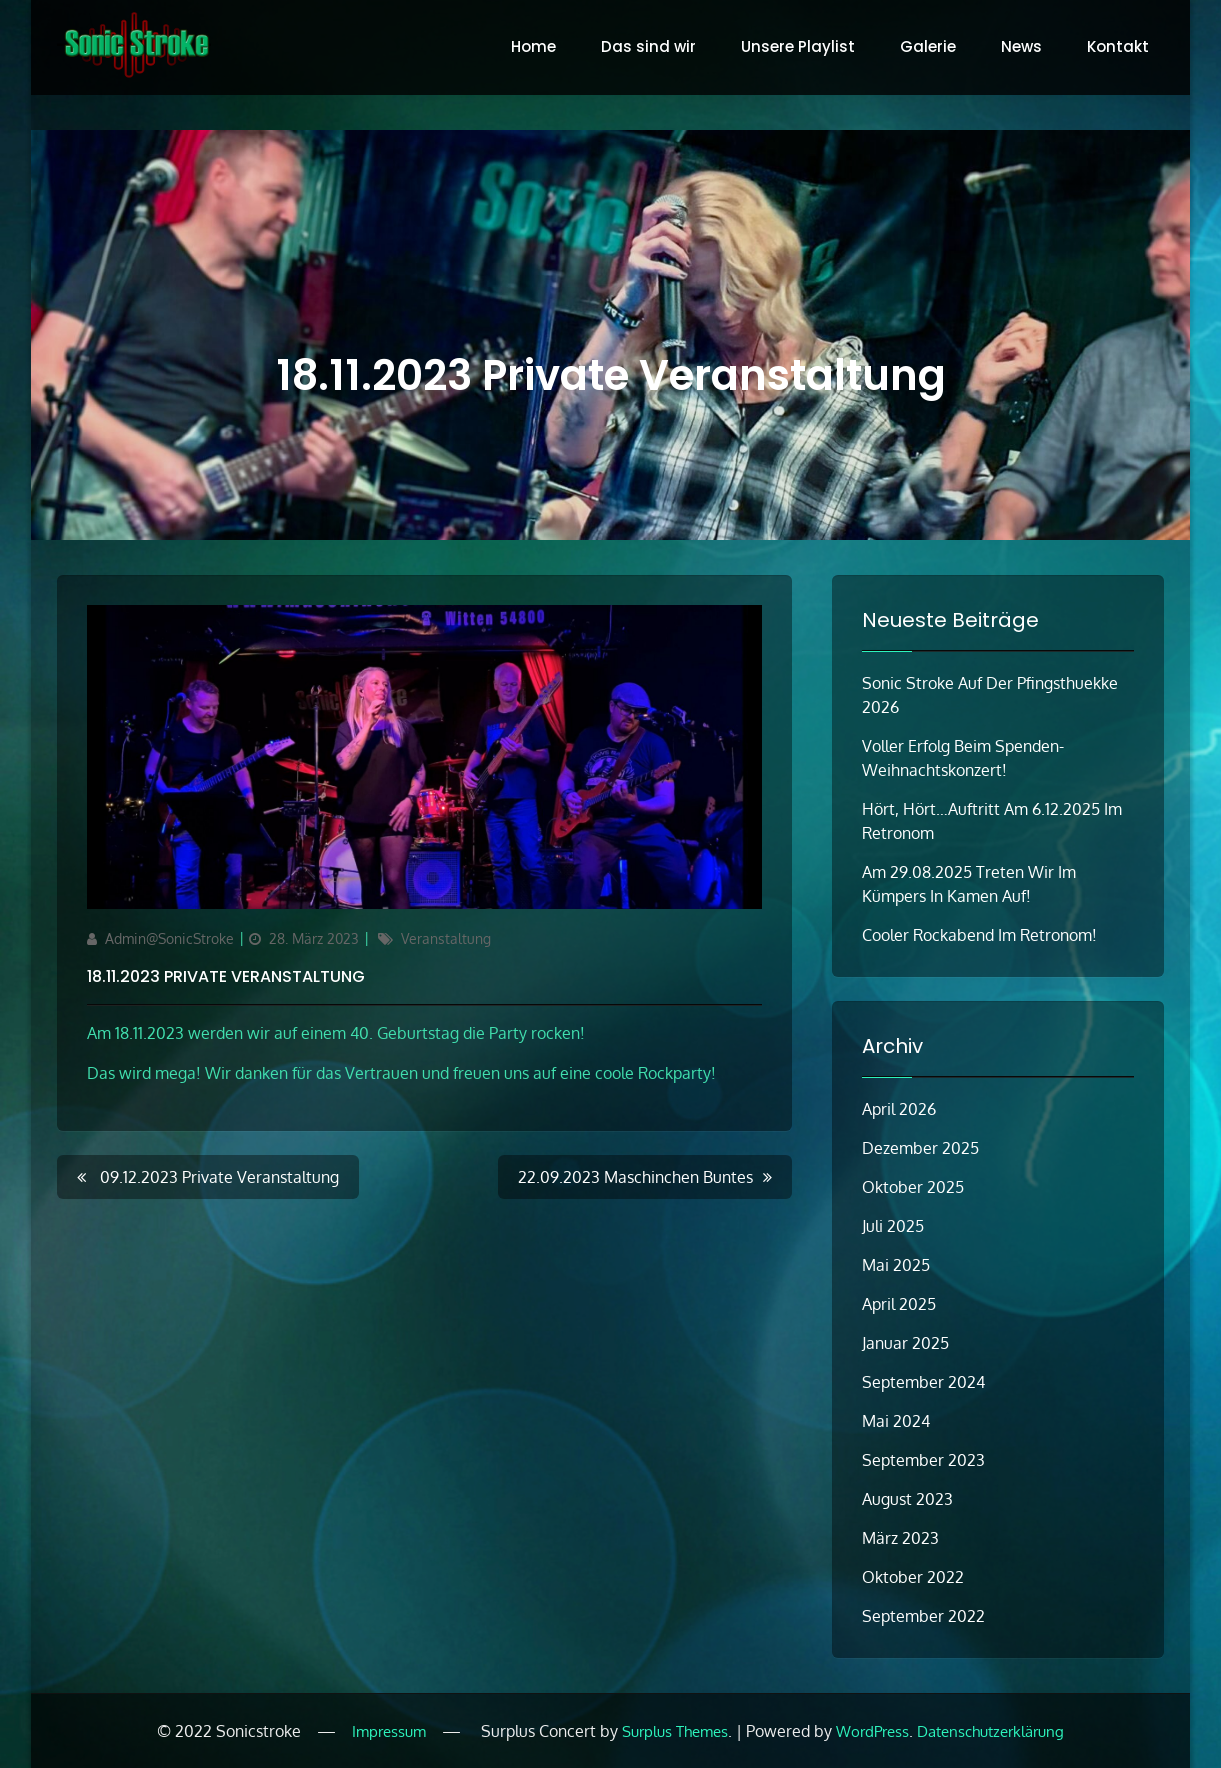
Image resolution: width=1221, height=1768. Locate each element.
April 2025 (899, 1304)
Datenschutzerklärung (990, 1731)
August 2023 (907, 1499)
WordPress (872, 1731)
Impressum (389, 1731)
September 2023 (923, 1460)
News (1021, 46)
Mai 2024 (896, 1421)
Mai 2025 (896, 1265)
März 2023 (900, 1538)
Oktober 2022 (913, 1577)
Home (533, 46)
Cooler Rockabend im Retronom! (979, 935)
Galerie (928, 46)
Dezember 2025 (920, 1148)
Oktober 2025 (913, 1187)
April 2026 (899, 1109)
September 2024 (923, 1382)
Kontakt (1118, 46)
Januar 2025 (905, 1343)
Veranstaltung (446, 938)
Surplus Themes (675, 1731)
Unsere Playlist (798, 46)
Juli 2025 (893, 1226)
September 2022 (923, 1616)
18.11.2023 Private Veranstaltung (226, 976)
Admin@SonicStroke (169, 938)
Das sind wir (648, 46)
